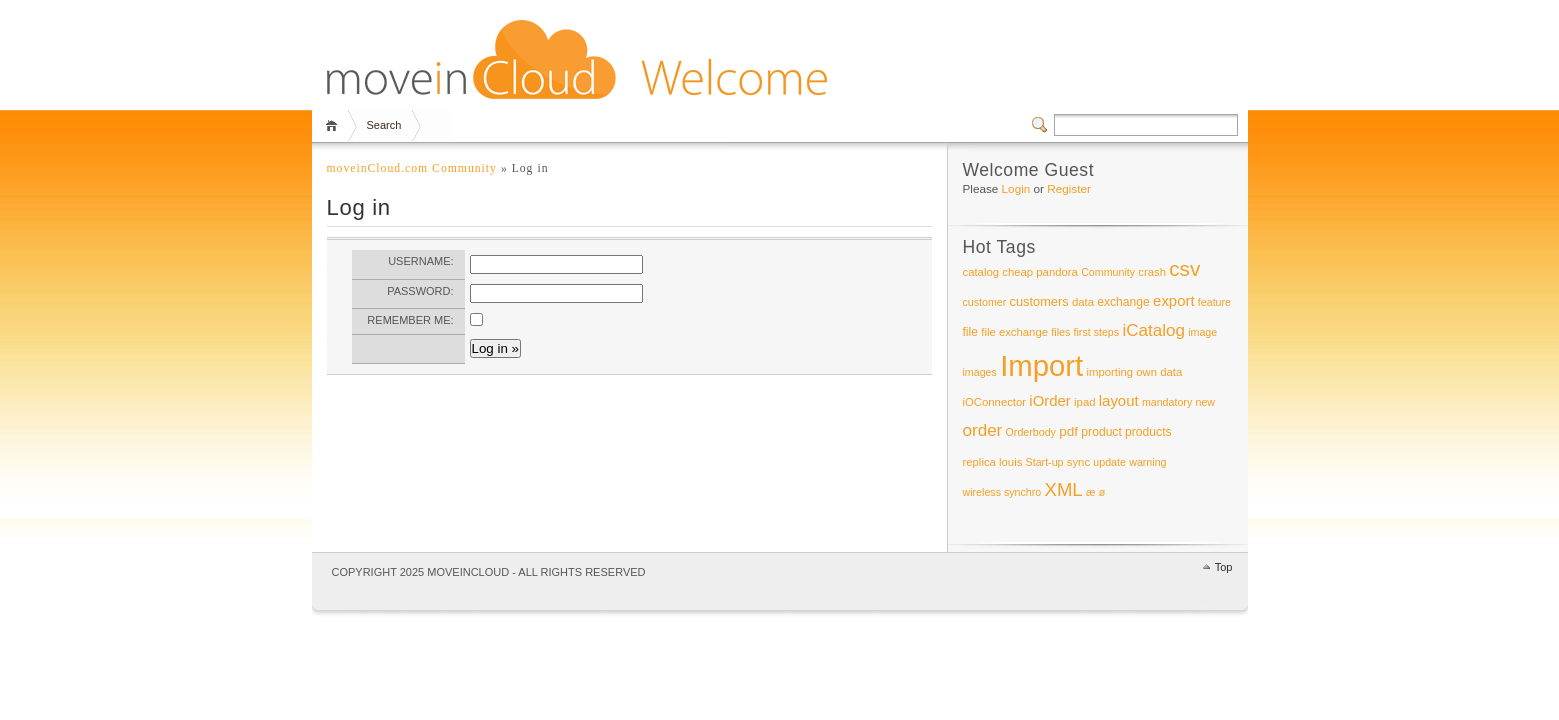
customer (985, 302)
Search (384, 125)
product (1101, 432)
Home (334, 125)
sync (1078, 462)
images (980, 372)
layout (1119, 400)
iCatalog (1153, 330)
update (1109, 462)
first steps (1097, 332)
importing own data (1135, 372)
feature (1214, 302)
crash (1152, 272)
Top (1224, 567)
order (983, 430)
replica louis (993, 462)
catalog (981, 272)
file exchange (1014, 332)
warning (1147, 462)
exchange (1123, 302)
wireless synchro (1002, 492)
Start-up (1045, 462)
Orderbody (1031, 432)
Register (1069, 188)
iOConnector (995, 402)
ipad (1084, 402)
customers (1039, 301)
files (1060, 332)
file (971, 332)
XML (1064, 489)
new (1206, 402)
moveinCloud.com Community (412, 168)
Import (1041, 365)
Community (1108, 272)
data (1083, 302)
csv (1184, 268)
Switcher (1043, 125)
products (1148, 432)
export (1173, 300)
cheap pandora (1040, 272)
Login (1016, 188)
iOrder (1049, 400)
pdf (1068, 431)
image (1202, 332)
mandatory (1167, 402)
